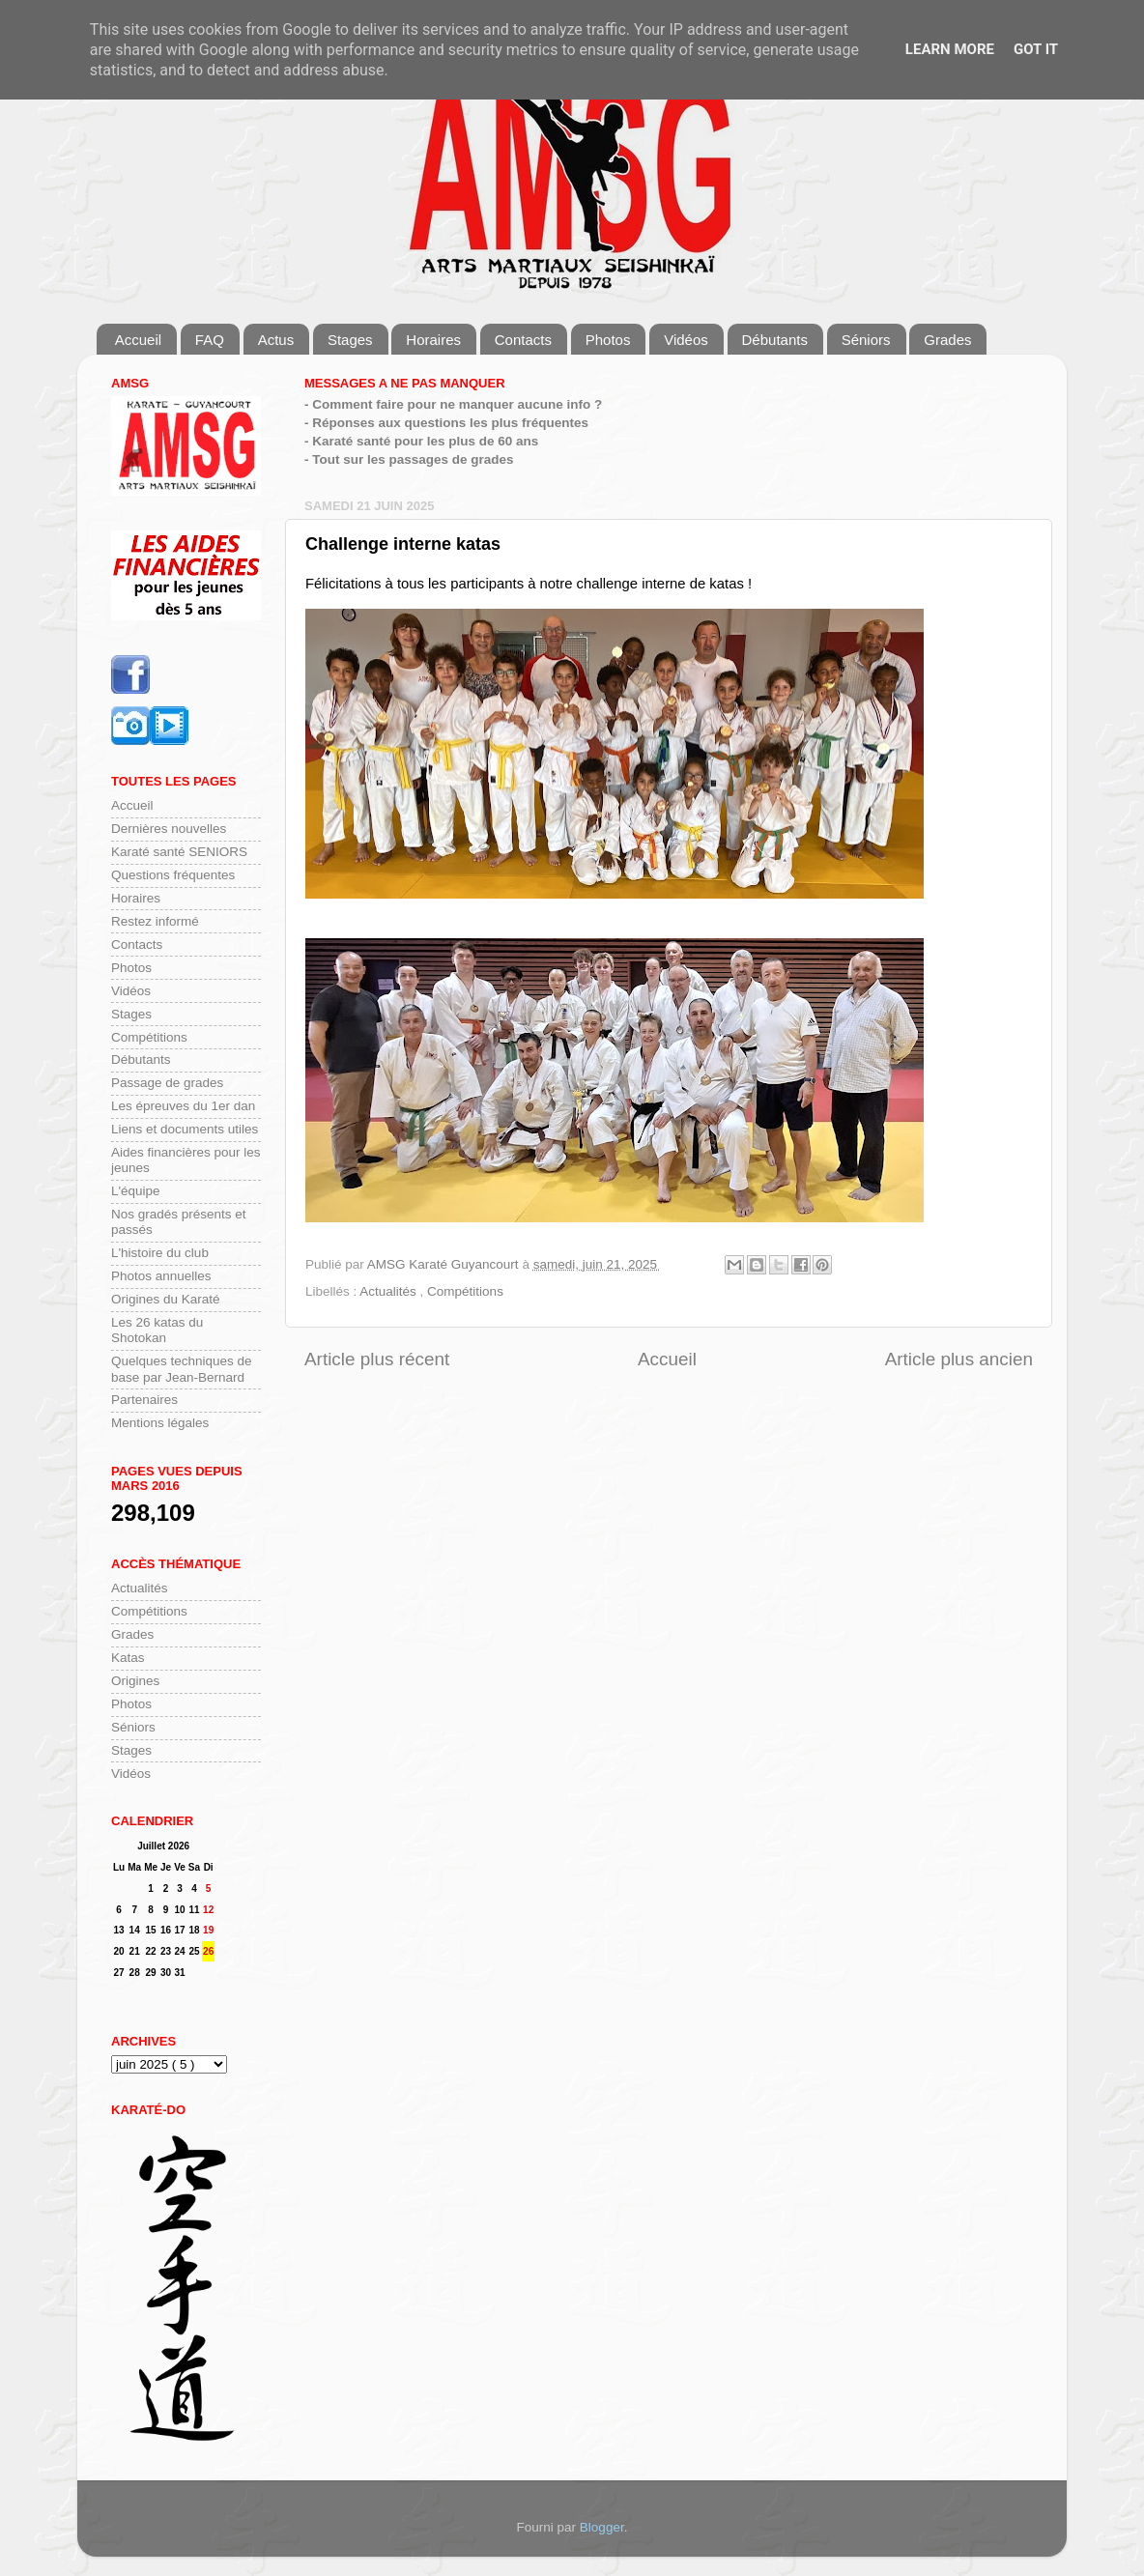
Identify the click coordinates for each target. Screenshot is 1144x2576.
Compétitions (465, 1291)
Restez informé (155, 921)
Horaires (433, 339)
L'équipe (135, 1191)
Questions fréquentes (173, 875)
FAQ (209, 339)
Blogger (602, 2527)
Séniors (866, 339)
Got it (1036, 49)
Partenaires (144, 1399)
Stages (350, 339)
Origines (135, 1681)
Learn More (949, 49)
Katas (128, 1657)
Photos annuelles (161, 1276)
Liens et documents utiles (184, 1129)
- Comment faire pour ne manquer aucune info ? (453, 404)
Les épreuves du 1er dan (183, 1106)
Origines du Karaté (165, 1299)
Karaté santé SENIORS (179, 851)
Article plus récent (376, 1359)
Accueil (138, 339)
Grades (947, 339)
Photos (608, 339)
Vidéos (686, 339)
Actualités (389, 1291)
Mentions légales (160, 1423)
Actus (276, 339)
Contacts (523, 339)
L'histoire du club (160, 1252)
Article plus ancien (959, 1359)
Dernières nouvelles (168, 828)
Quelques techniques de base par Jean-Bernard (181, 1369)
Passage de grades (167, 1082)
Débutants (775, 339)
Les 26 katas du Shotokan (157, 1330)
